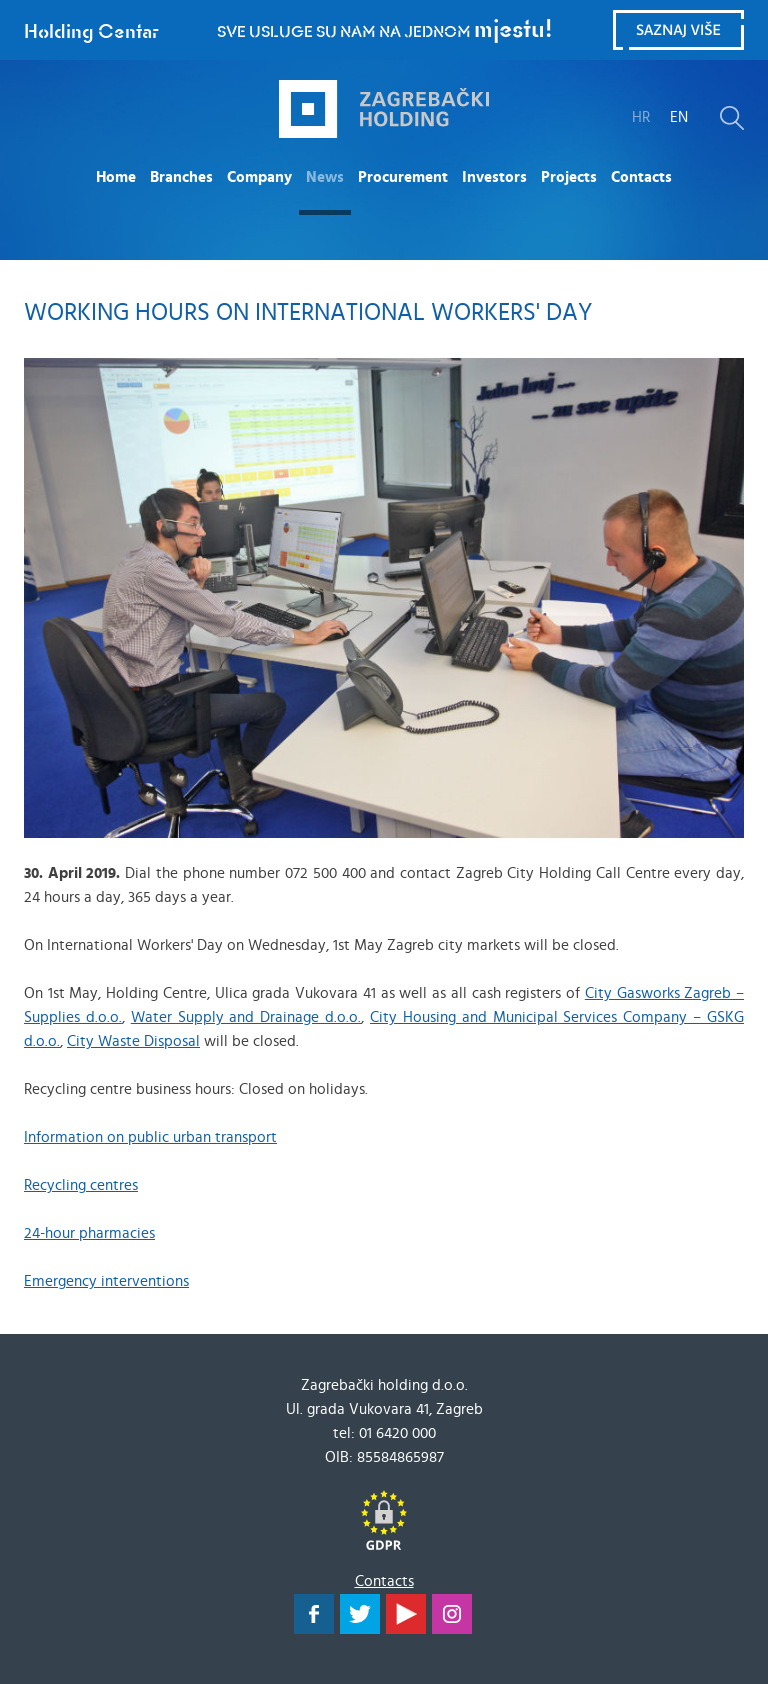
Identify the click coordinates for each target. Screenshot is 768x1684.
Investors (494, 177)
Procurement (403, 177)
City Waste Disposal (133, 1041)
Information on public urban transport (150, 1137)
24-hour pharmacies (89, 1233)
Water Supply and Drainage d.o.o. (246, 1017)
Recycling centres (81, 1185)
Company (259, 177)
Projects (569, 177)
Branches (181, 177)
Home (116, 177)
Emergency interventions (106, 1281)
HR (641, 117)
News (325, 177)
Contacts (641, 177)
